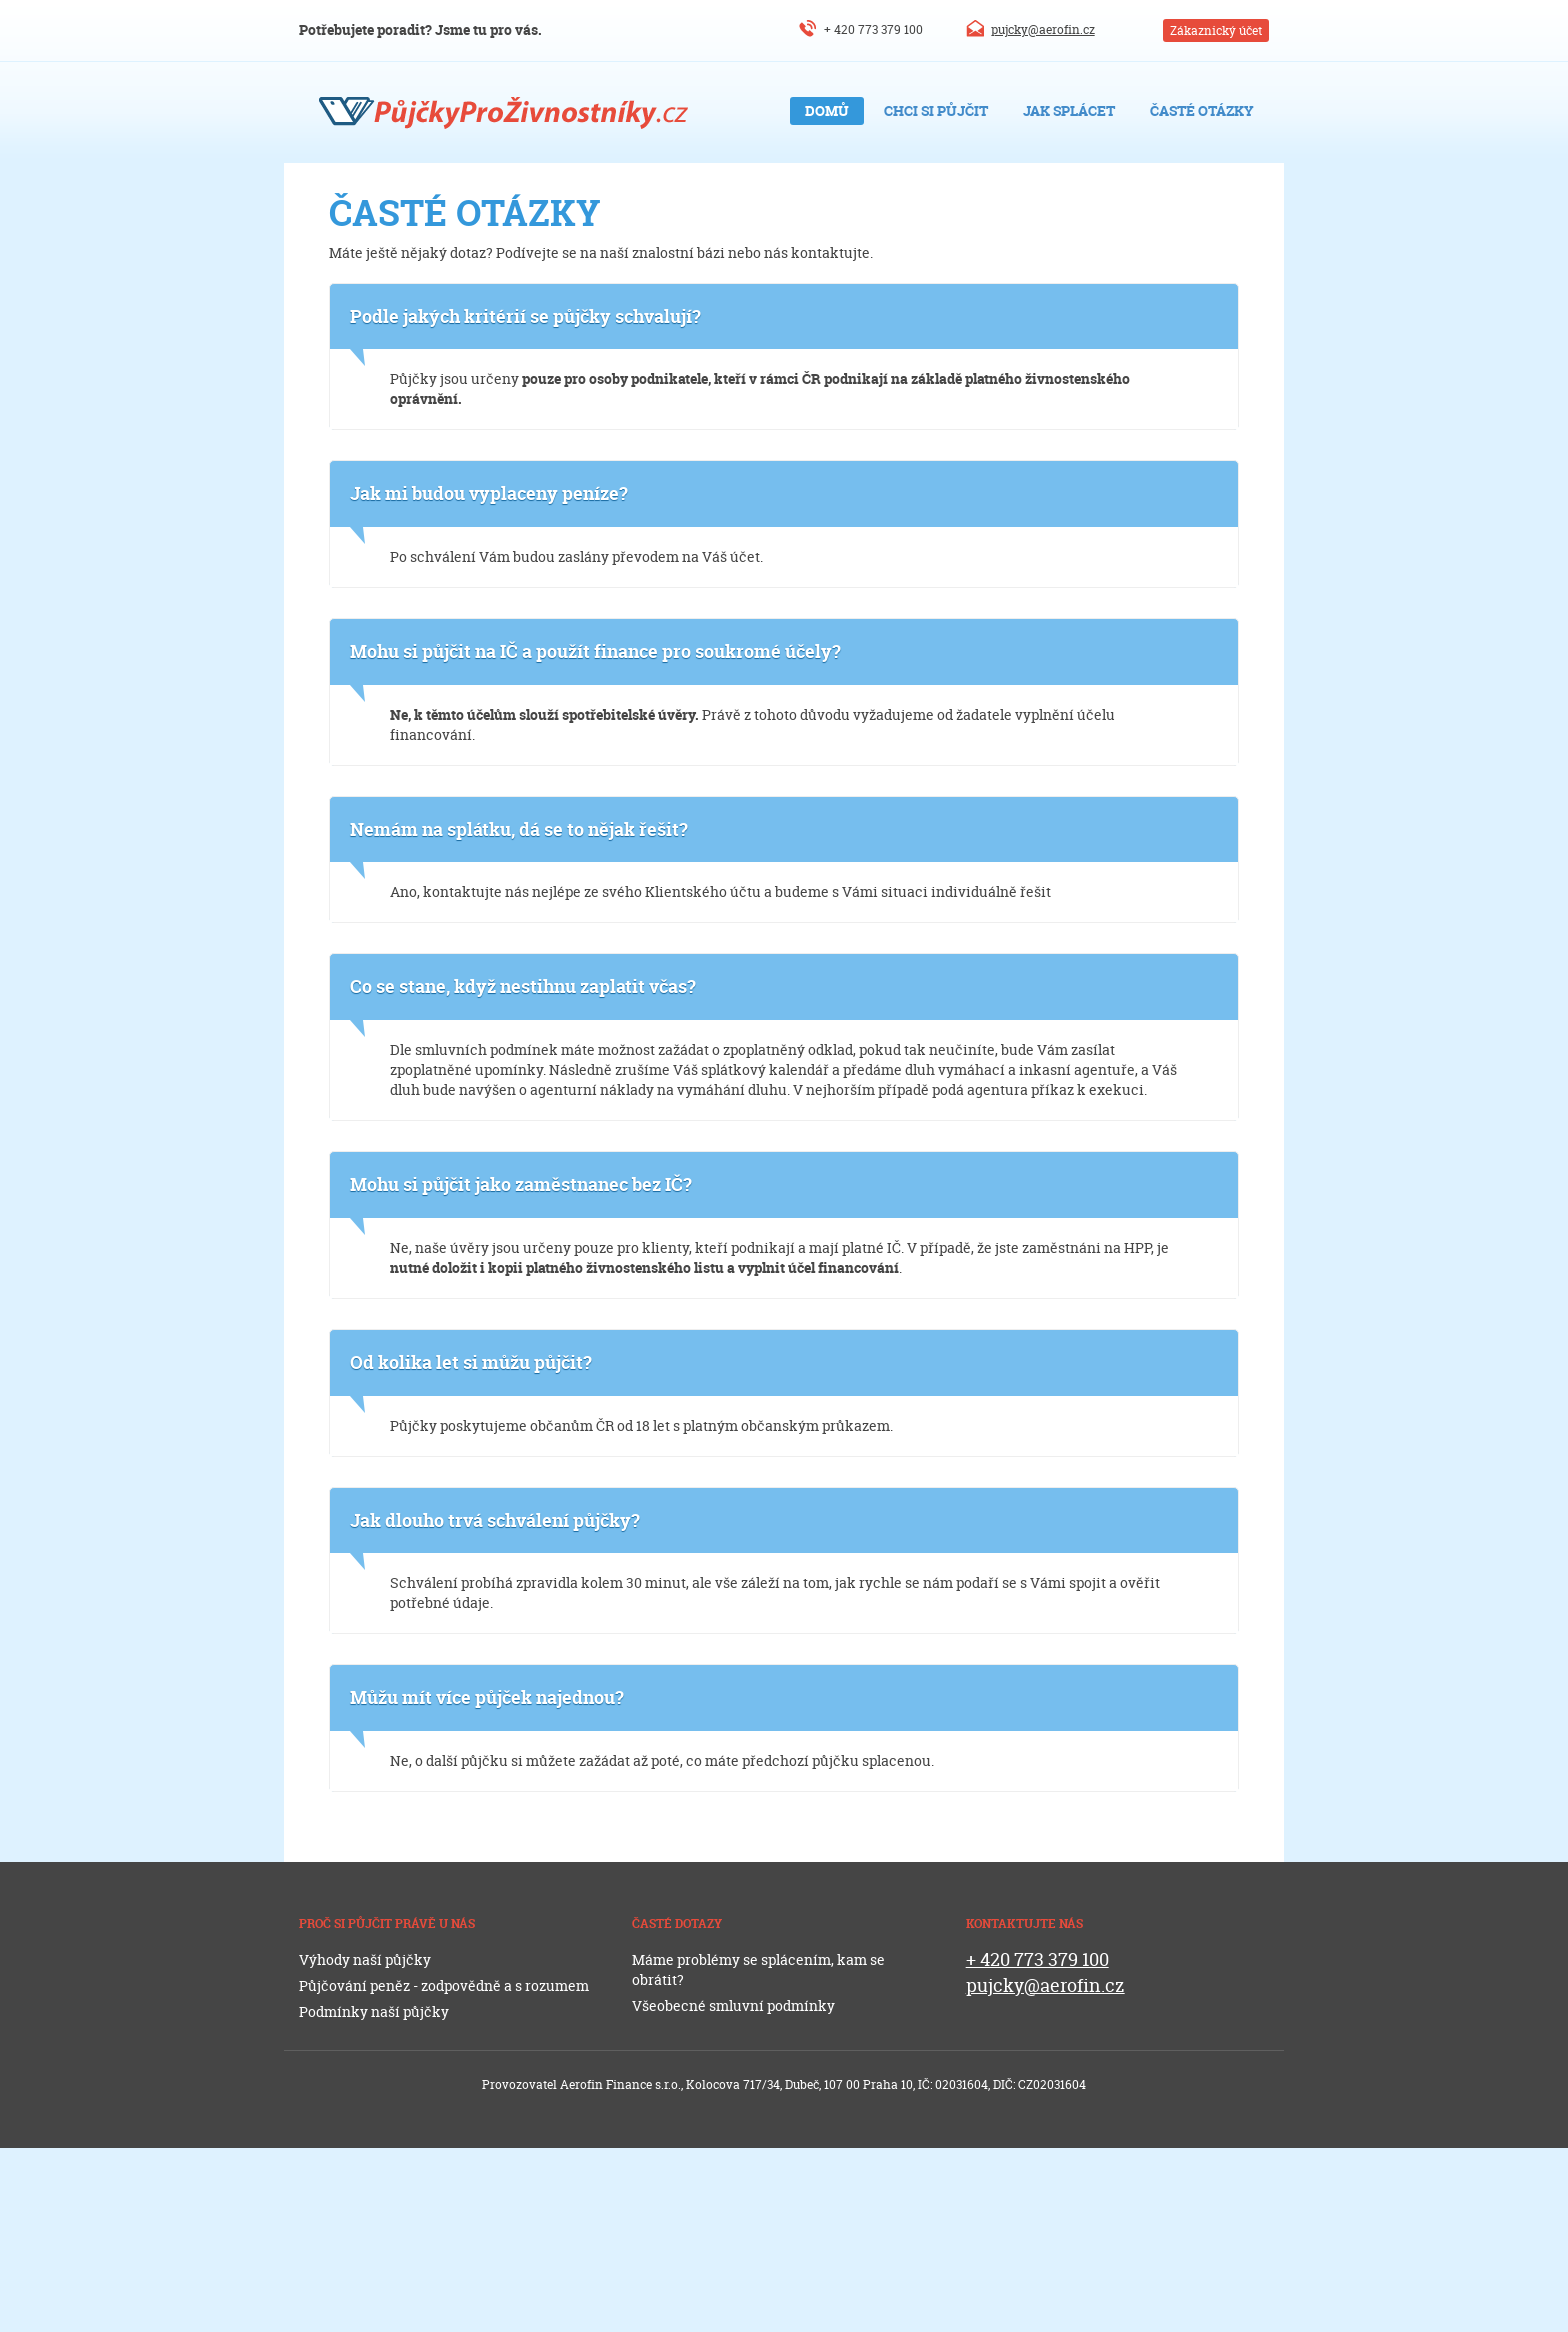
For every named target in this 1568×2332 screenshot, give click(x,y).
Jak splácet (1069, 110)
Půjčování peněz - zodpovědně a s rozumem (444, 1985)
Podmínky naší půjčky (374, 2011)
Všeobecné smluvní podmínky (733, 2005)
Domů (827, 110)
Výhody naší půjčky (365, 1959)
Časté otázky (1202, 110)
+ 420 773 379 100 (873, 29)
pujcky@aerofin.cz (1043, 29)
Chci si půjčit (936, 110)
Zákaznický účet (1216, 30)
